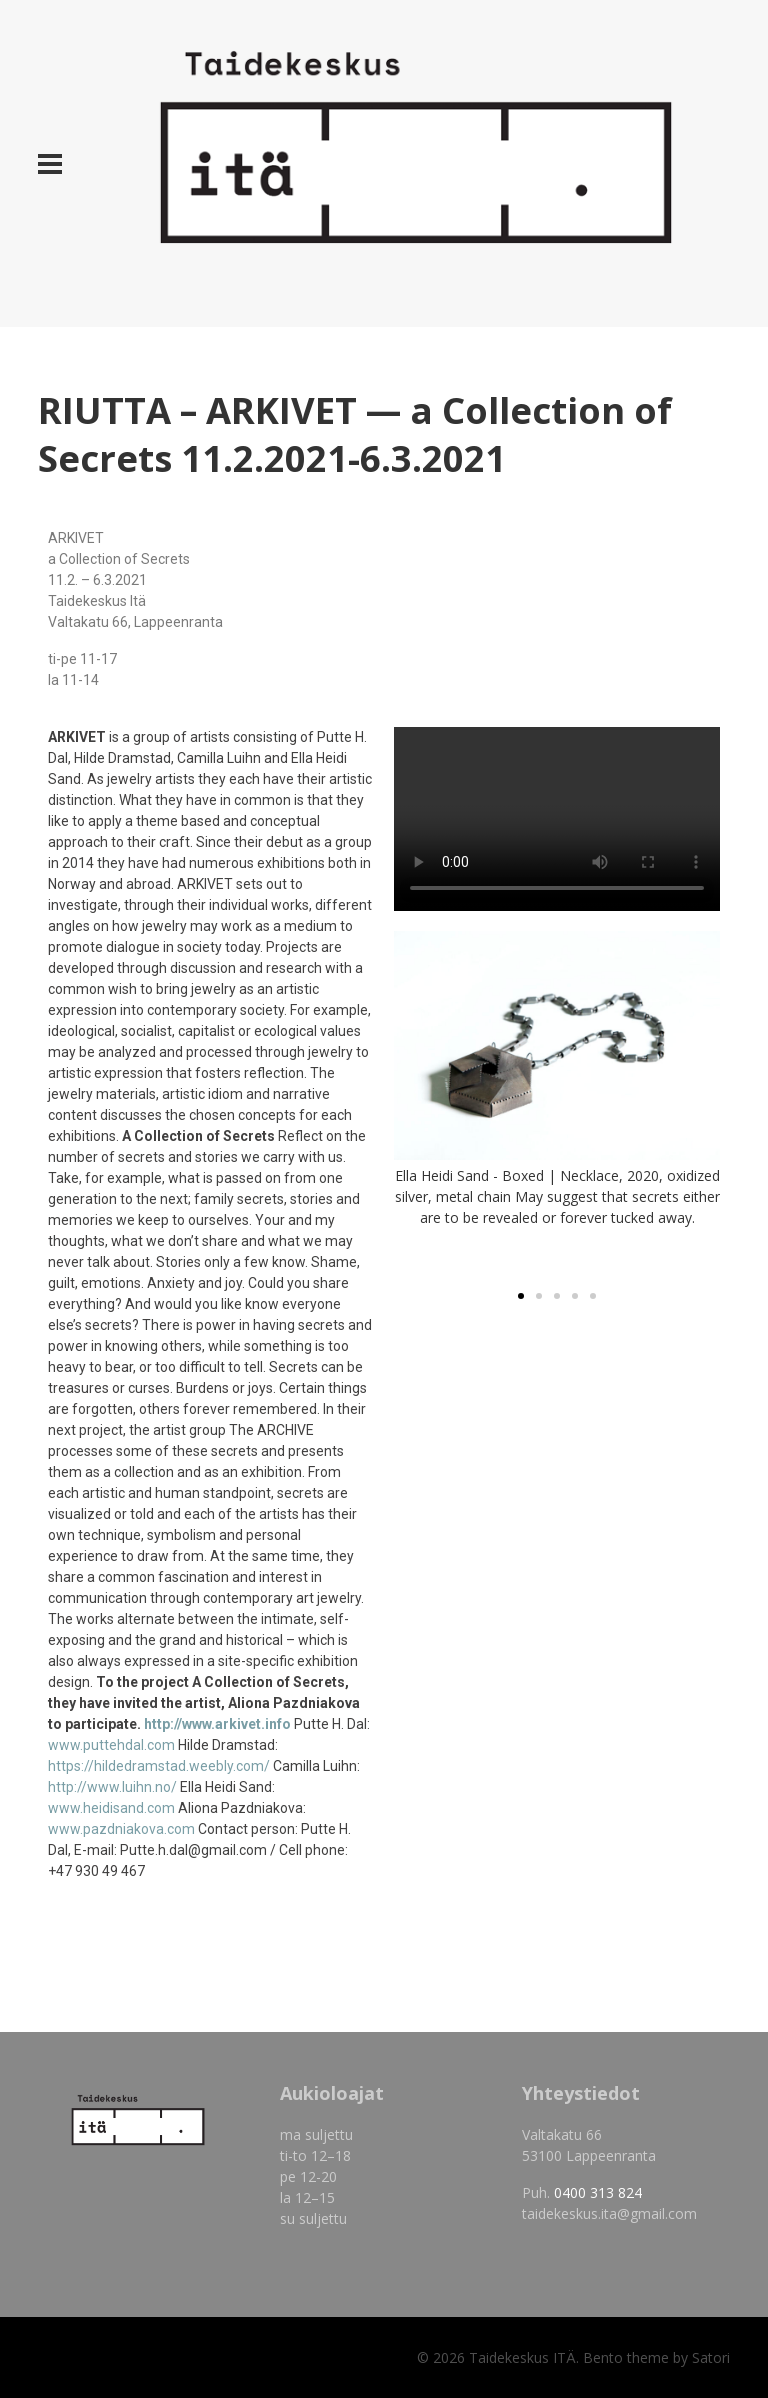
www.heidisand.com (111, 1808)
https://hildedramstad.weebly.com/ (159, 1766)
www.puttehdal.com (111, 1745)
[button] (521, 1296)
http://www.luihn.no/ (112, 1787)
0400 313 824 (598, 2192)
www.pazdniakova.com (121, 1829)
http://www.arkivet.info (217, 1724)
